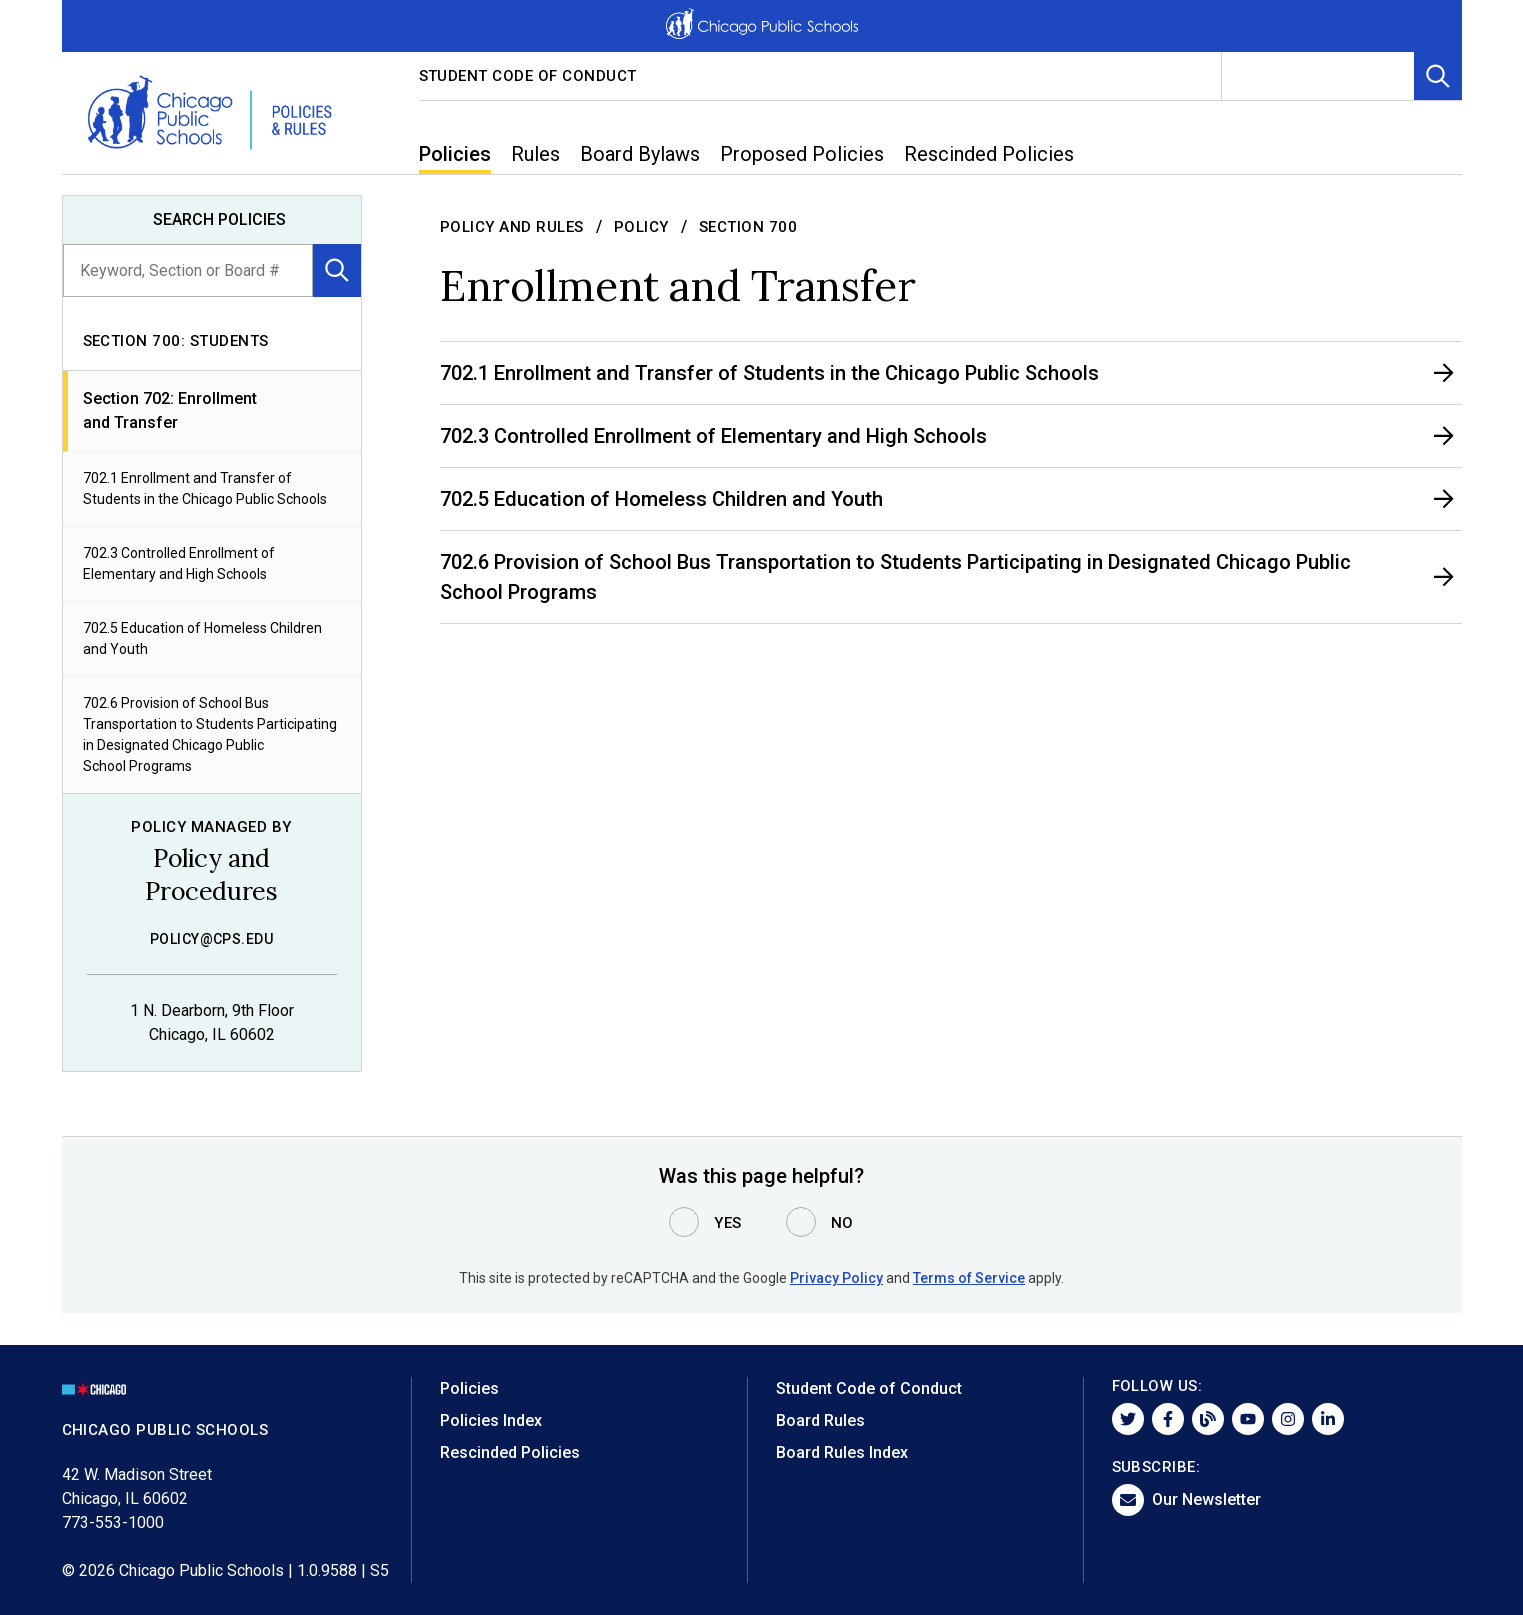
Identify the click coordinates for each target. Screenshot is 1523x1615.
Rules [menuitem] (535, 154)
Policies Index (491, 1420)
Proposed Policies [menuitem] (802, 154)
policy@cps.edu (212, 939)
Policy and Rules (512, 227)
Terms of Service (969, 1278)
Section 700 (748, 227)
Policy (641, 227)
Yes (728, 1223)
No (842, 1223)
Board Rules (820, 1420)
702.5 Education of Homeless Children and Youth (202, 638)
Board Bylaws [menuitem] (640, 154)
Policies (469, 1388)
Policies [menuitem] (455, 154)
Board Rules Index (842, 1452)
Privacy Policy (836, 1278)
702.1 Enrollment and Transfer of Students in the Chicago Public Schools (205, 488)
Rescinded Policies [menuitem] (989, 154)
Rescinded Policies (510, 1452)
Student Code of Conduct (528, 76)
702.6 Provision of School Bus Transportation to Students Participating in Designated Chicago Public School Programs (210, 734)
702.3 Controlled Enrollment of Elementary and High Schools (179, 563)
